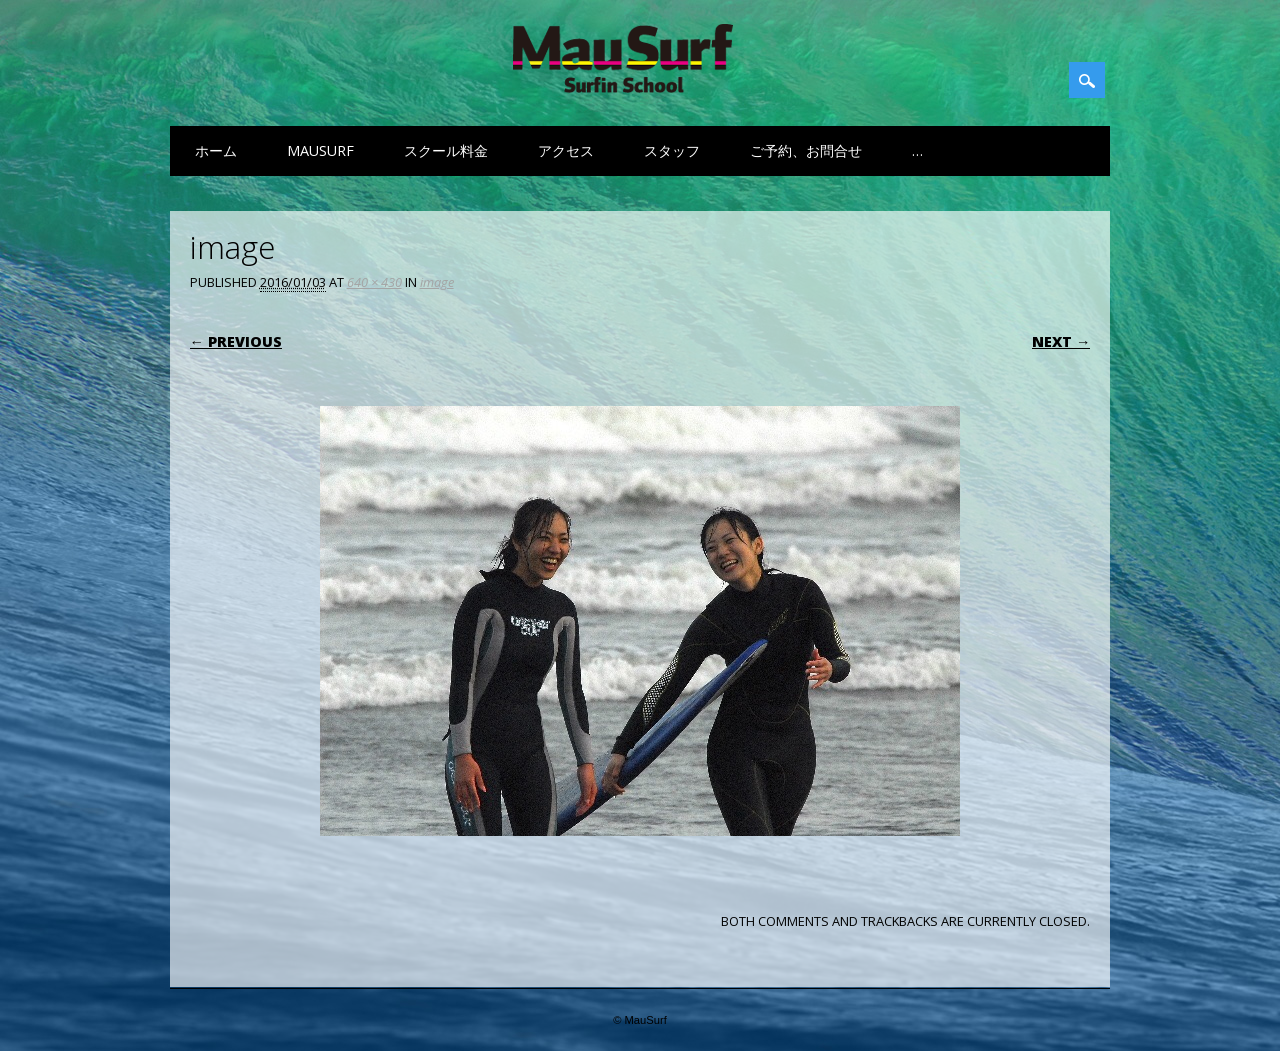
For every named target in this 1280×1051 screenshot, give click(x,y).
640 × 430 (374, 282)
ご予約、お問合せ (806, 150)
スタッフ (672, 150)
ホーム (216, 150)
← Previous (236, 341)
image (437, 282)
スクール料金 (446, 150)
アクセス (566, 150)
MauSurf (320, 150)
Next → (1061, 341)
